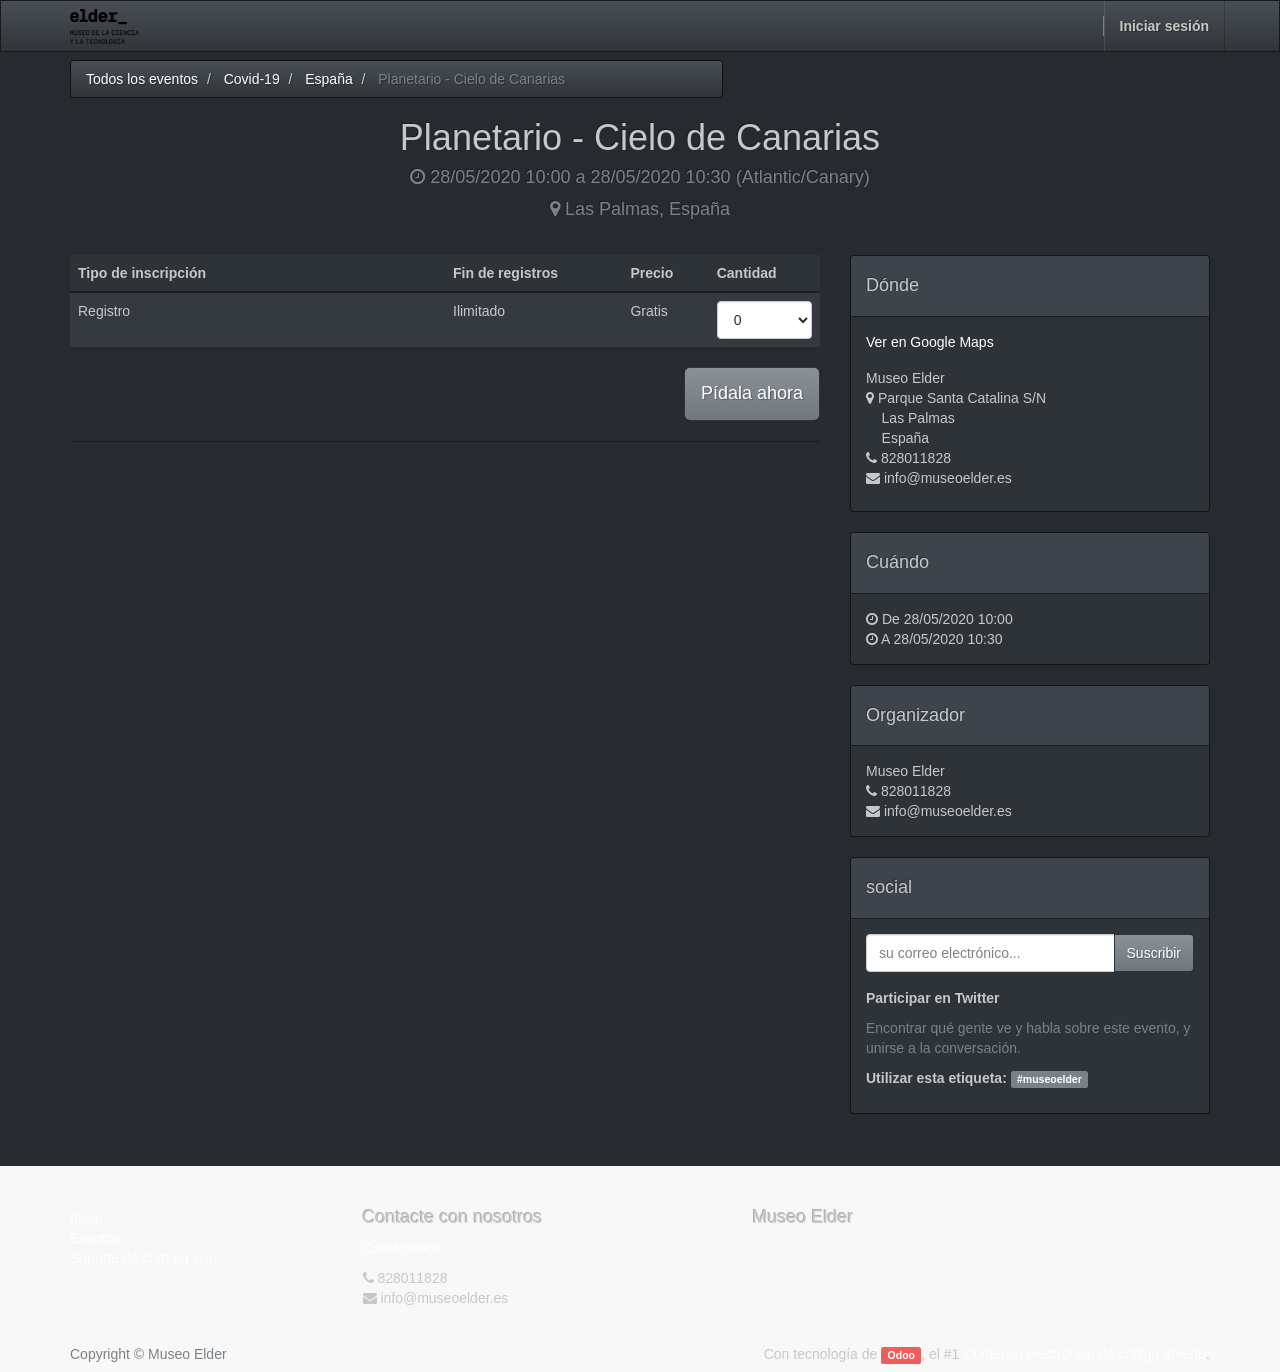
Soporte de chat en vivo (143, 1258)
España (328, 79)
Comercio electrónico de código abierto (1084, 1354)
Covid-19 (252, 79)
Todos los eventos (142, 79)
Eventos (95, 1238)
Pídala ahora (752, 393)
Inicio (86, 1218)
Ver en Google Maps (930, 342)
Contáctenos (402, 1248)
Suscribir (1154, 953)
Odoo (901, 1355)
